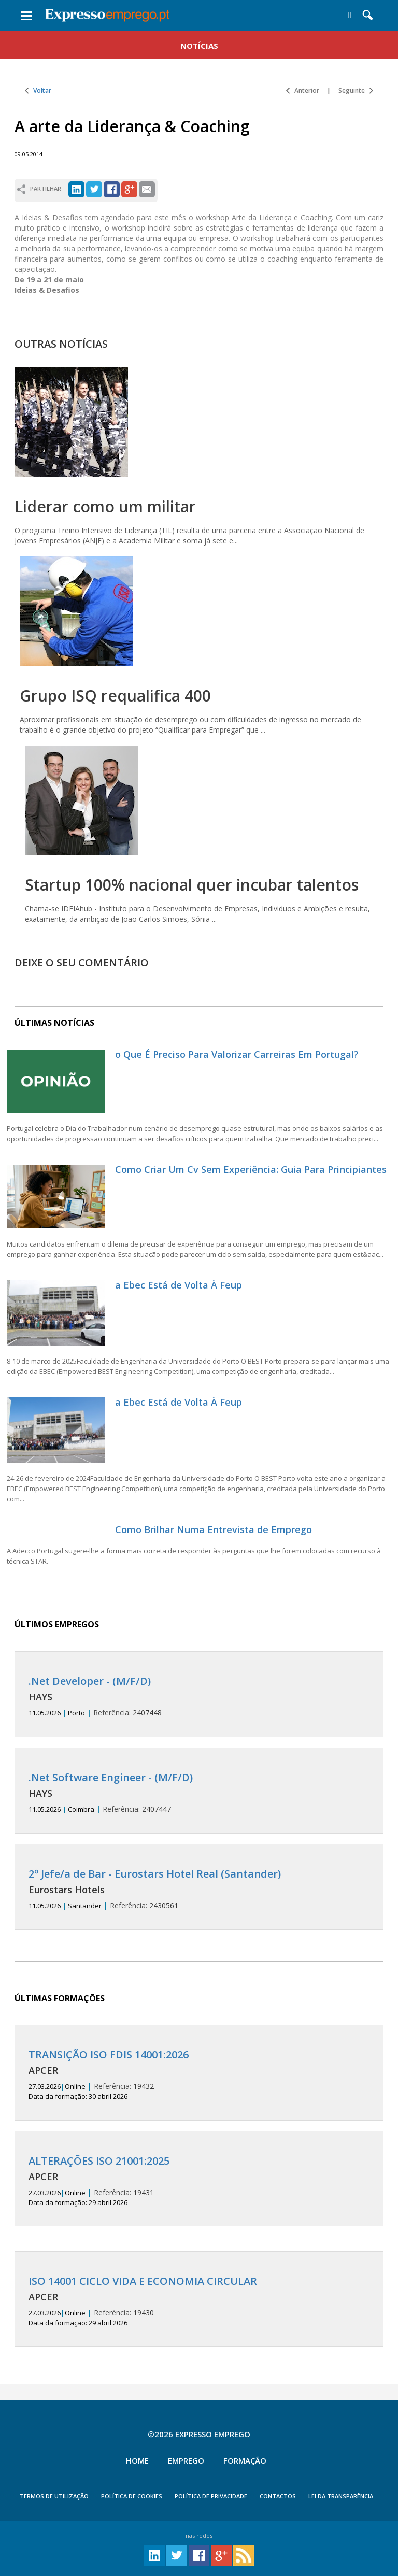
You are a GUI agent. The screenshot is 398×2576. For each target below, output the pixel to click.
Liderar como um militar (105, 506)
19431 (199, 2181)
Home (137, 2460)
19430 (199, 2301)
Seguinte (355, 90)
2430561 (199, 1889)
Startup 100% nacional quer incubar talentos (192, 884)
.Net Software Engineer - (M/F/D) (111, 1777)
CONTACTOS (278, 2496)
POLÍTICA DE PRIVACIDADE (211, 2496)
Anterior (302, 90)
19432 (199, 2075)
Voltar (38, 90)
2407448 (199, 1697)
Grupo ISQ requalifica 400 (115, 695)
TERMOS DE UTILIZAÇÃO (54, 2496)
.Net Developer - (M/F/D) (90, 1681)
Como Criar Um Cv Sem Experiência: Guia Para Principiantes (251, 1169)
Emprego (186, 2460)
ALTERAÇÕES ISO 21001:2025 (99, 2161)
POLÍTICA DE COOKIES (131, 2496)
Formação (244, 2460)
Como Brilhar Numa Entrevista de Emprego (213, 1529)
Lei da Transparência (340, 2496)
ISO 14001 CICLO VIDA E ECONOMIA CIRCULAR (143, 2281)
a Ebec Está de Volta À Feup (178, 1285)
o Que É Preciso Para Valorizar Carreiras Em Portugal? (237, 1054)
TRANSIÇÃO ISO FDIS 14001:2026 (109, 2055)
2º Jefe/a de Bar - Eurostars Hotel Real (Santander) (155, 1874)
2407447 (199, 1793)
